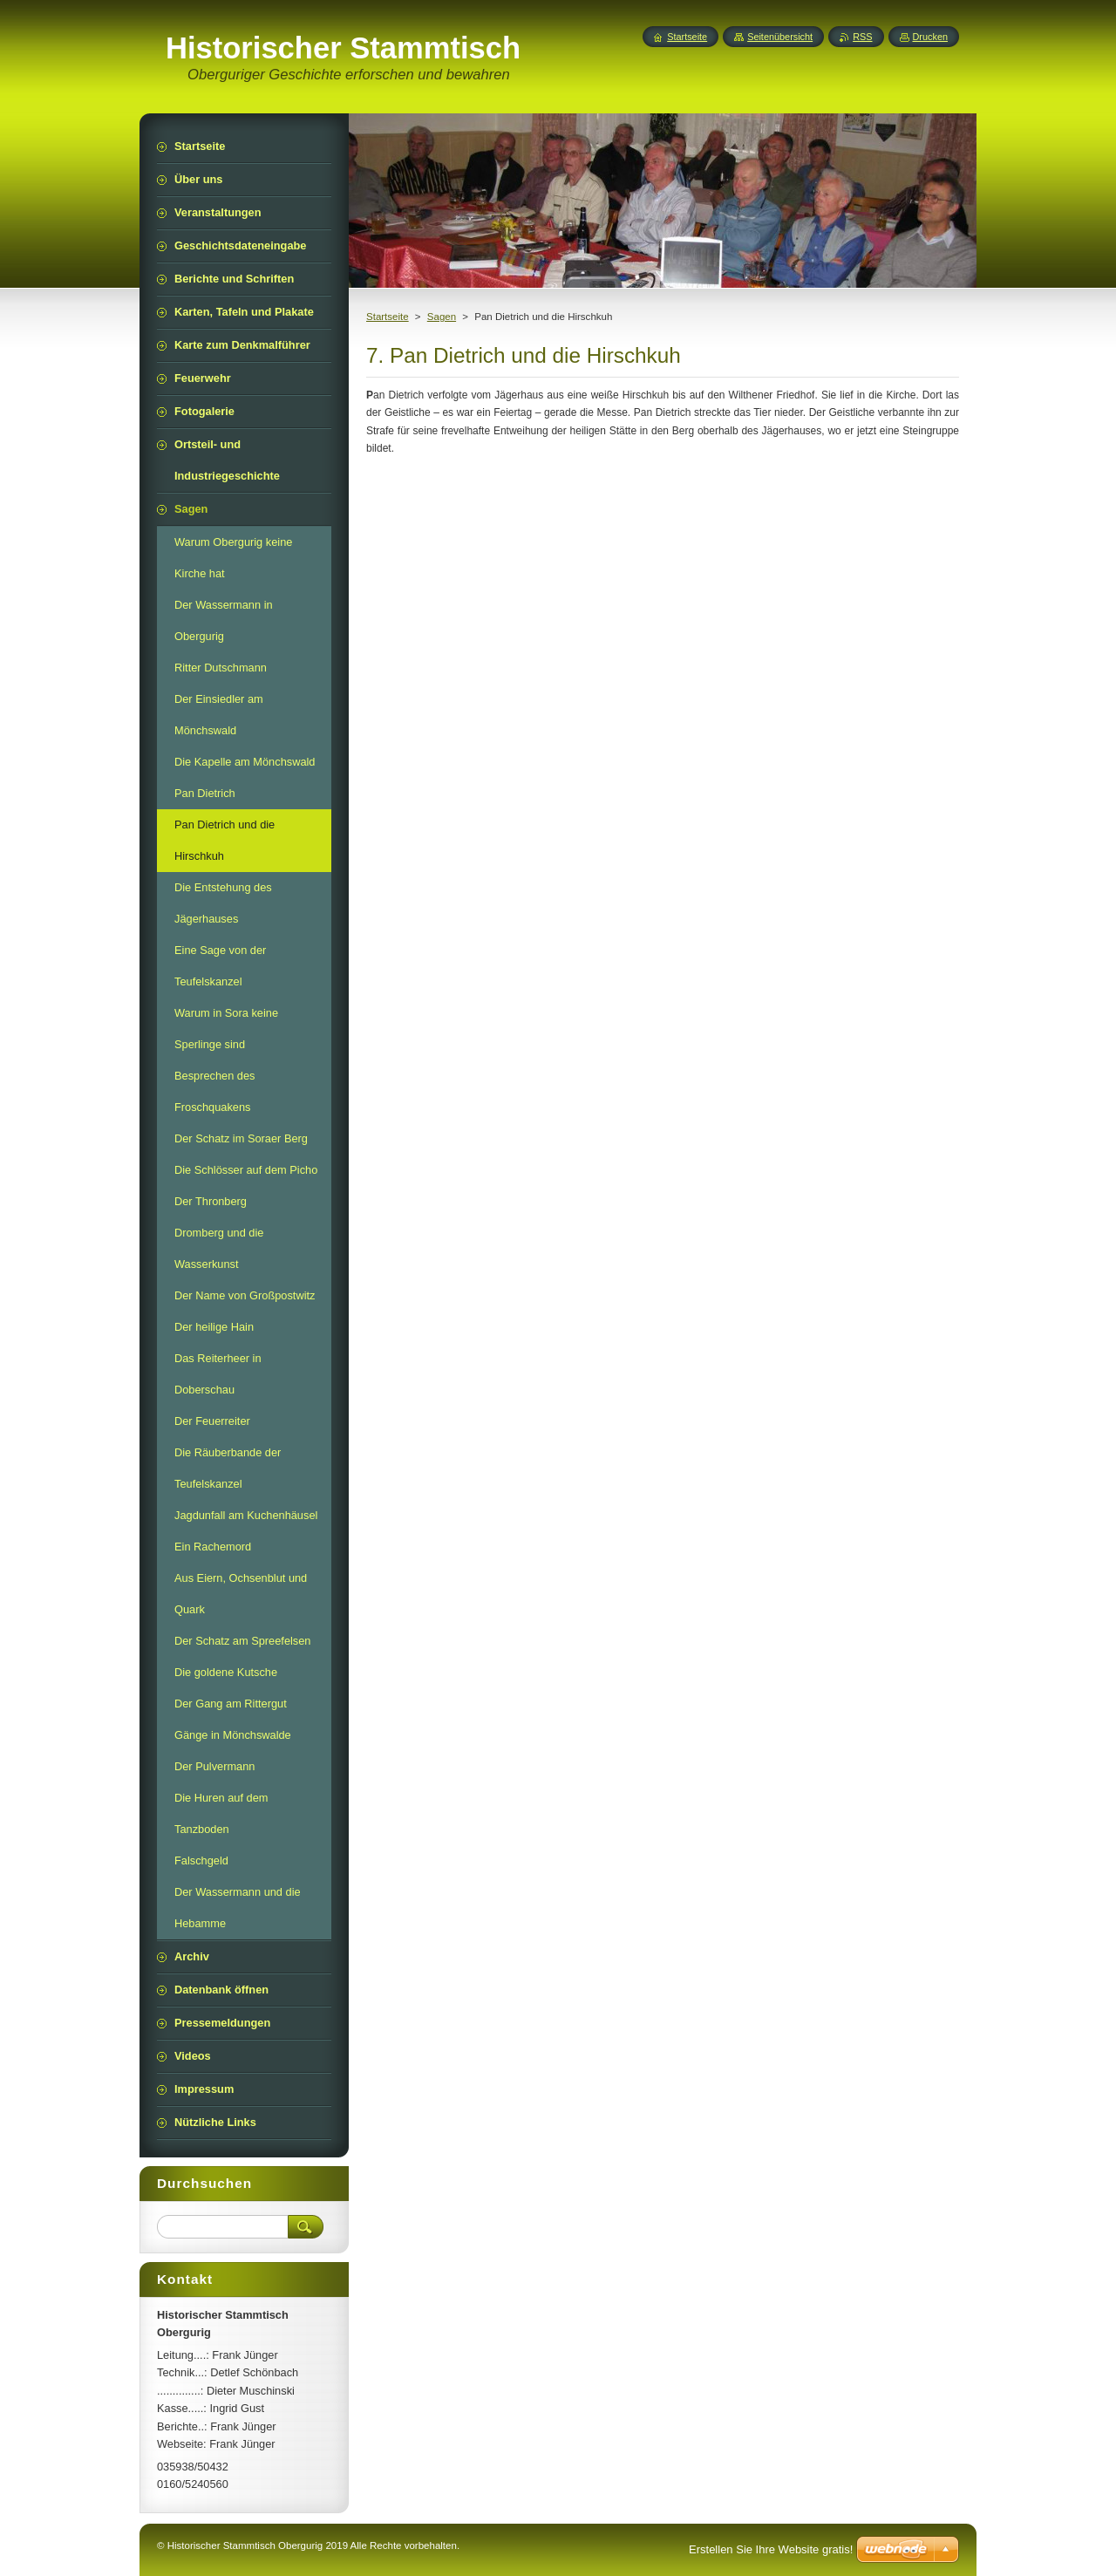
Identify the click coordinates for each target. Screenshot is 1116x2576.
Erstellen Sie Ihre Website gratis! (771, 2549)
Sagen (441, 316)
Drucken (931, 36)
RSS (862, 36)
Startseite (387, 316)
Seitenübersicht (780, 36)
